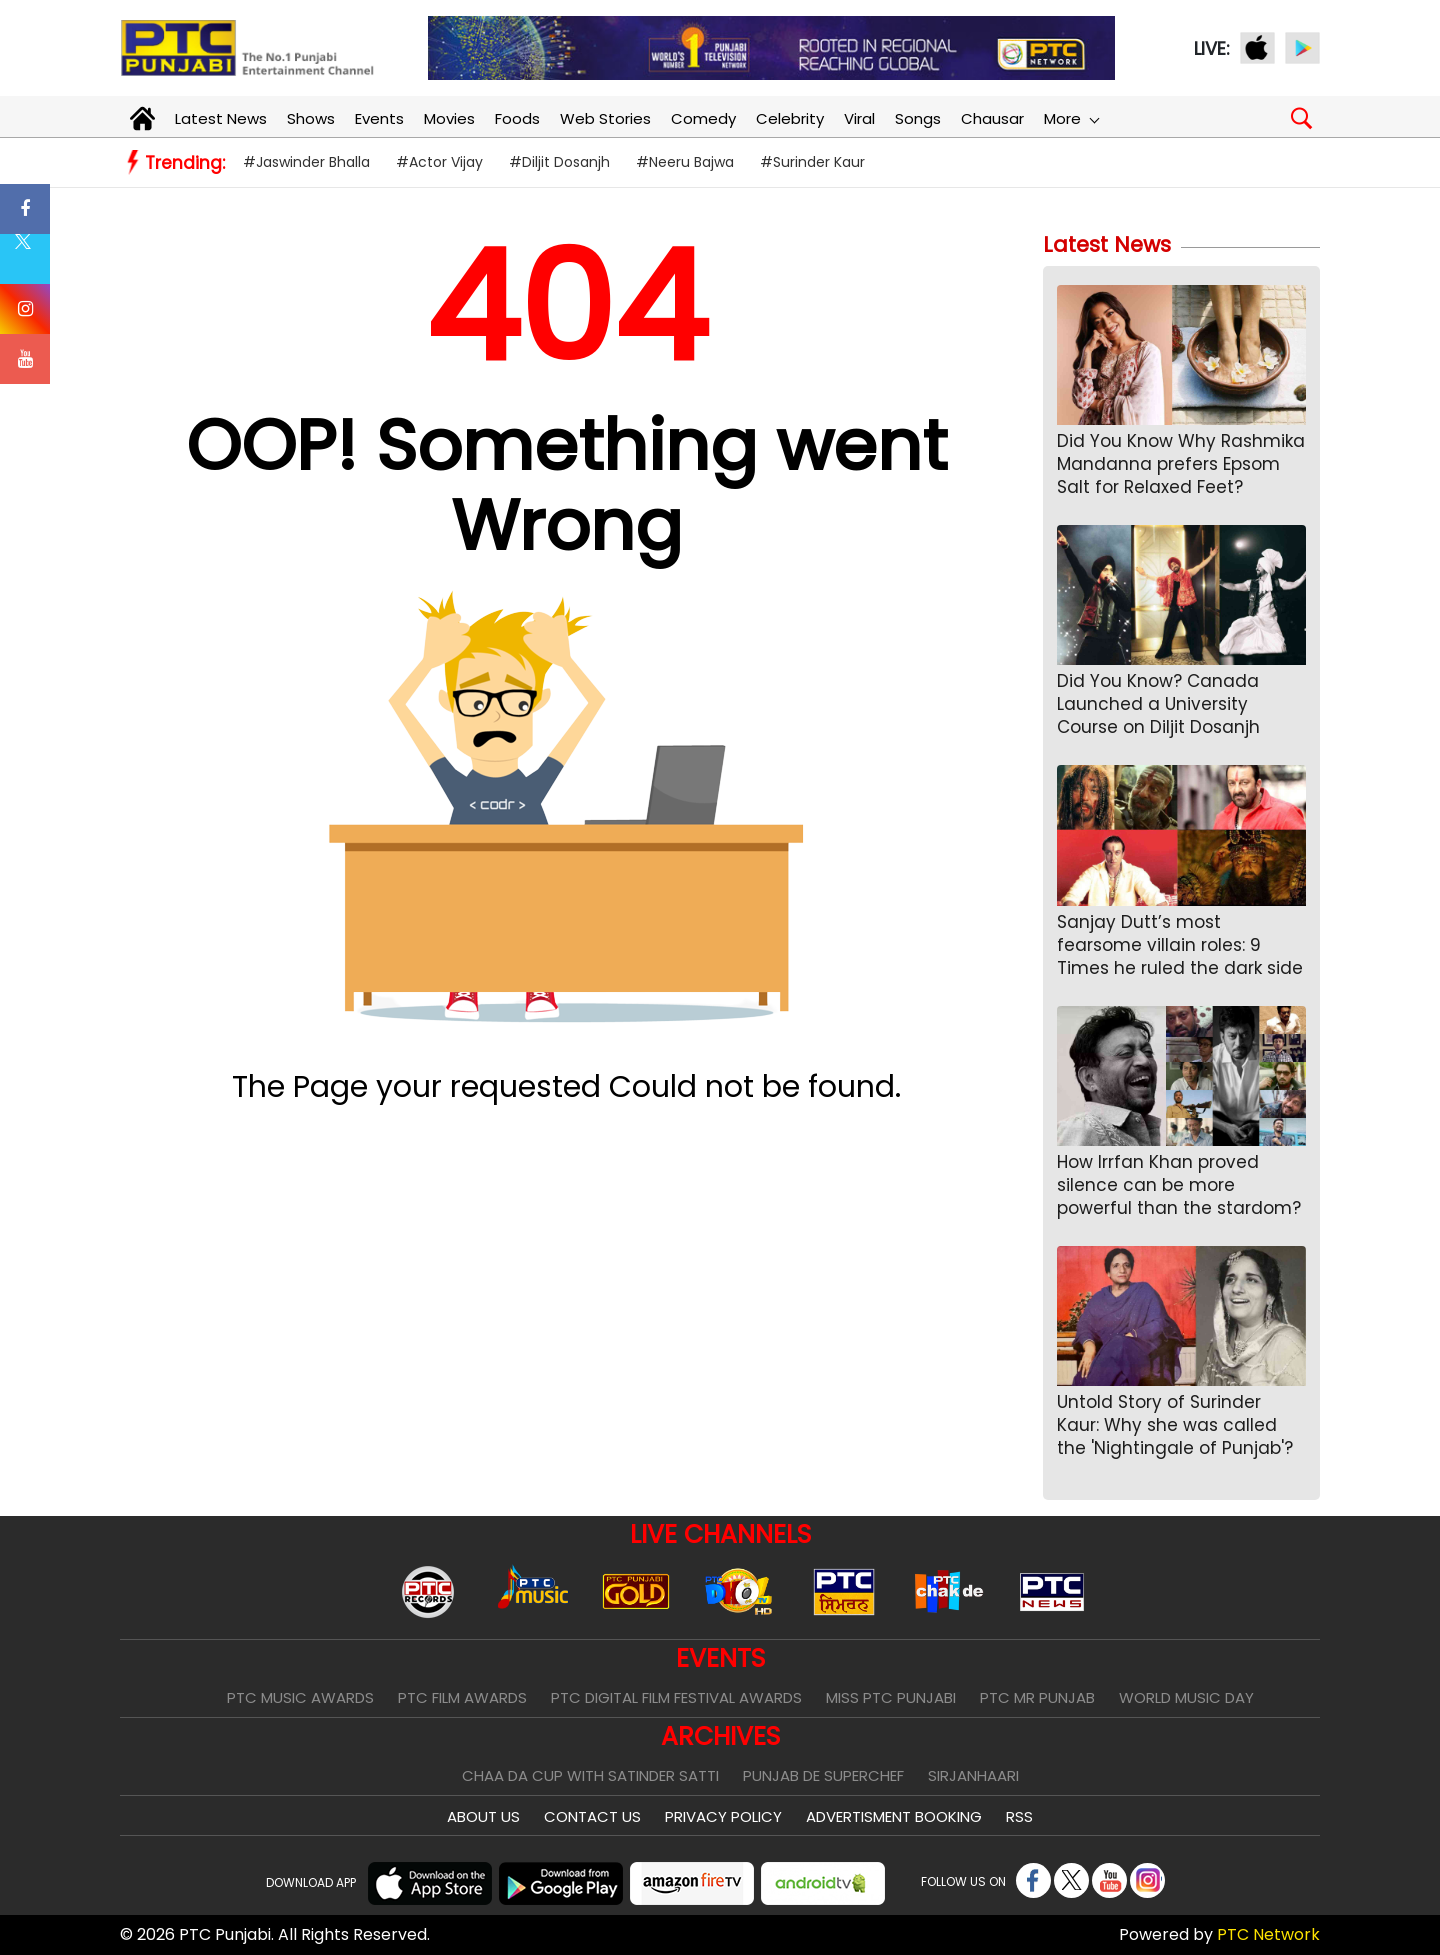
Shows (311, 118)
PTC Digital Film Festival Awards (676, 1697)
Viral (859, 118)
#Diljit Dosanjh (559, 162)
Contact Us (592, 1816)
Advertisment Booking (894, 1816)
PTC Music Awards (300, 1697)
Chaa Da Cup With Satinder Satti (590, 1775)
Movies (449, 118)
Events (379, 118)
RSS (1019, 1816)
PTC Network (1268, 1934)
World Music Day (1186, 1697)
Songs (918, 118)
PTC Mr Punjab (1037, 1697)
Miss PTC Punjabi (891, 1697)
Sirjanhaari (973, 1775)
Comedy (703, 118)
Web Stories (605, 118)
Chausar (992, 118)
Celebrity (790, 118)
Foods (517, 118)
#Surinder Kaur (812, 162)
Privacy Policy (723, 1816)
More (1071, 118)
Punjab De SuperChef (823, 1775)
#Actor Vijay (439, 162)
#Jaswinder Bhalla (306, 162)
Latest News (221, 118)
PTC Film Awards (462, 1697)
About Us (483, 1816)
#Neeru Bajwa (685, 162)
